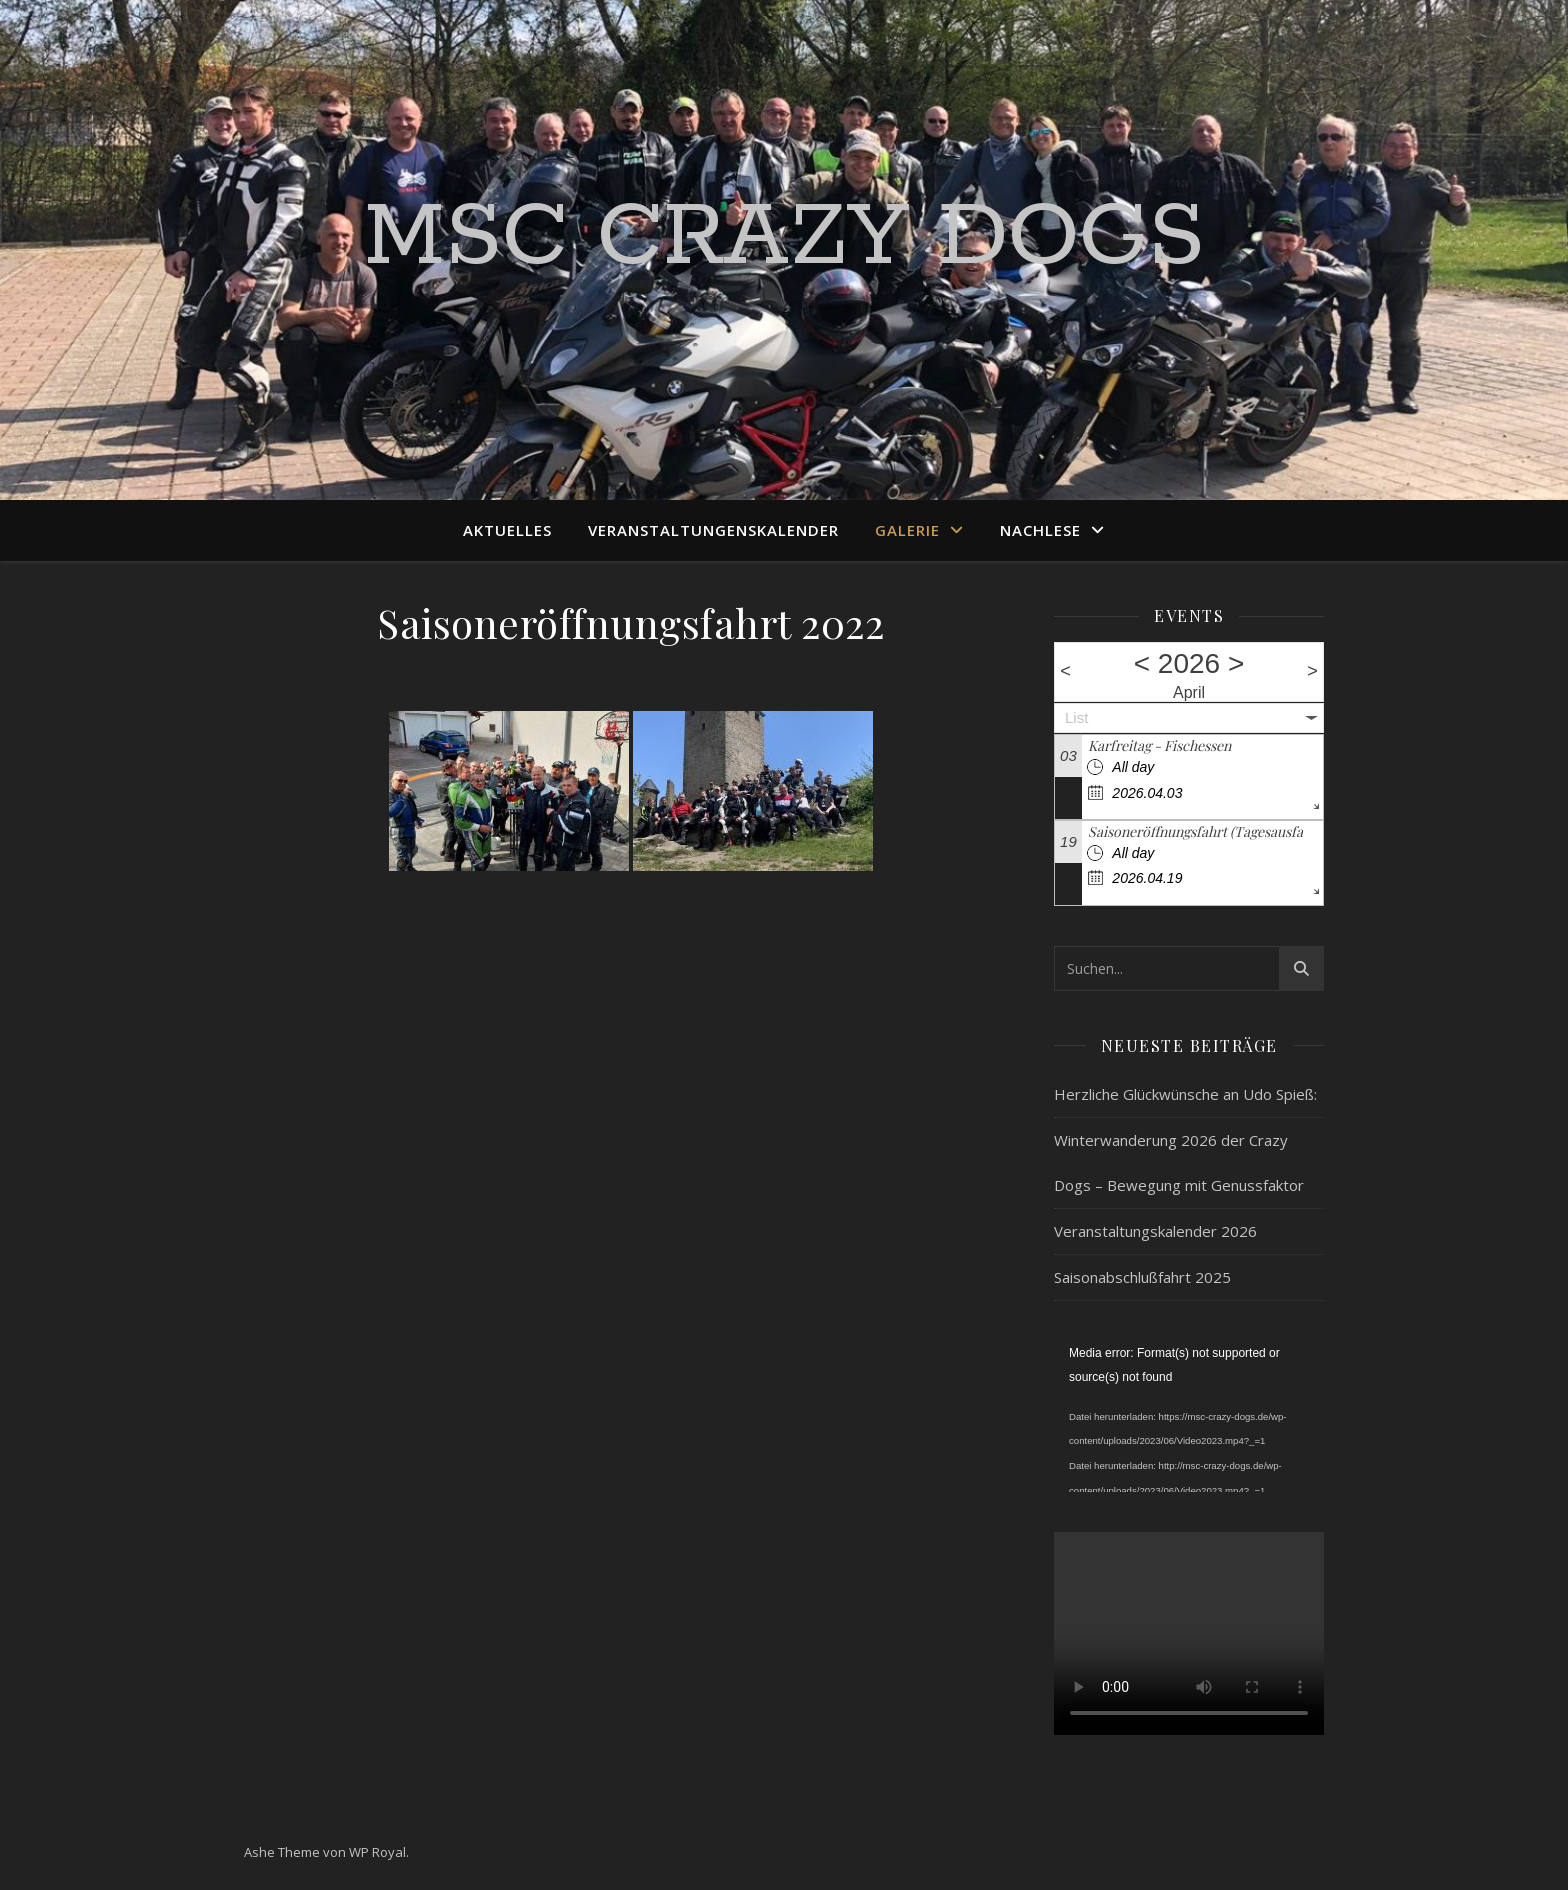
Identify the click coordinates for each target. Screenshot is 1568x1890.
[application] (1189, 1417)
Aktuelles (507, 530)
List (1076, 717)
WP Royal (377, 1852)
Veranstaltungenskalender (713, 530)
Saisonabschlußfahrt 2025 (1142, 1277)
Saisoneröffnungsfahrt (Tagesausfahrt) (1207, 831)
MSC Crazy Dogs (784, 238)
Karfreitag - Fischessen (1159, 745)
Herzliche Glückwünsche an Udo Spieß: (1185, 1094)
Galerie (907, 530)
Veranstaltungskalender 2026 (1155, 1231)
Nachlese (1040, 530)
